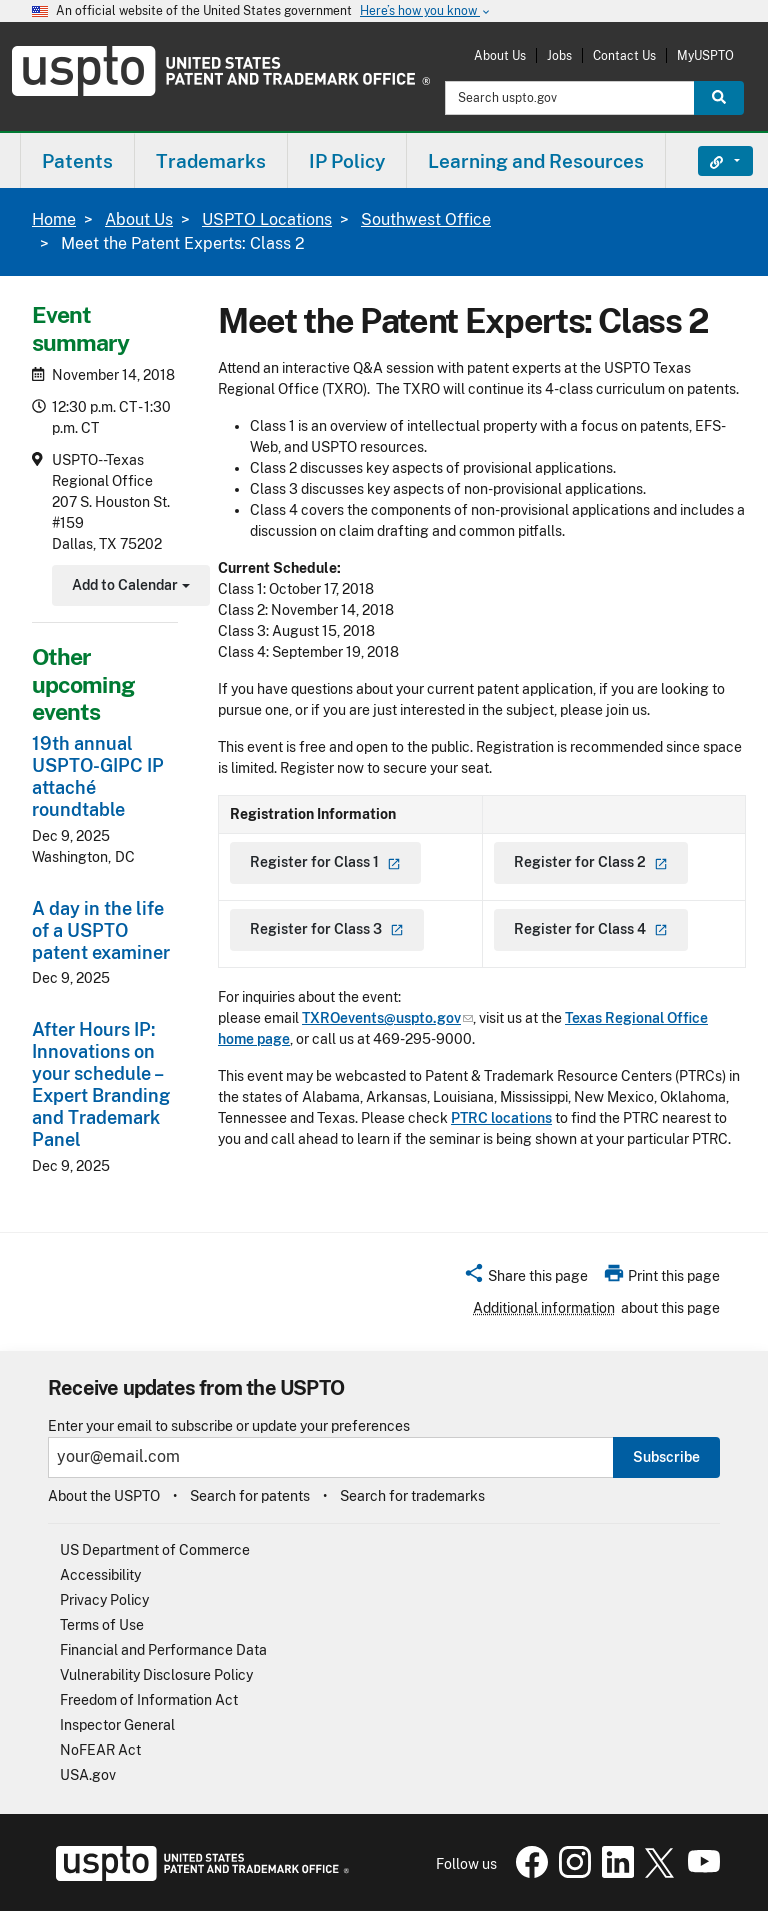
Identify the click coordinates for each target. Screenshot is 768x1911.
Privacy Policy (104, 1600)
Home (54, 219)
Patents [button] (77, 161)
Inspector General (117, 1725)
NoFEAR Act (100, 1750)
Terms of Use (102, 1625)
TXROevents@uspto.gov (387, 1018)
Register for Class (325, 862)
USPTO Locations (267, 219)
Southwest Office (426, 219)
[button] (525, 1279)
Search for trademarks (412, 1496)
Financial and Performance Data (163, 1650)
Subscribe (666, 1457)
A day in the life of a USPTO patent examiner (101, 930)
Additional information (544, 1308)
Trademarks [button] (211, 161)
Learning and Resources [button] (536, 161)
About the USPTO (104, 1496)
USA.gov (88, 1775)
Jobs (559, 55)
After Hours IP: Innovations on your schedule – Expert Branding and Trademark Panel (101, 1084)
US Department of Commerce (155, 1550)
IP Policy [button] (347, 161)
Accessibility (100, 1575)
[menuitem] (77, 160)
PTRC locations (501, 1118)
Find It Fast (710, 161)
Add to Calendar (128, 587)
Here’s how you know (426, 11)
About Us (500, 55)
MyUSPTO (705, 55)
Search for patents (250, 1496)
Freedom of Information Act (149, 1700)
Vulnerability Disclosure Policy (156, 1675)
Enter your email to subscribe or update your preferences (229, 1426)
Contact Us (624, 55)
